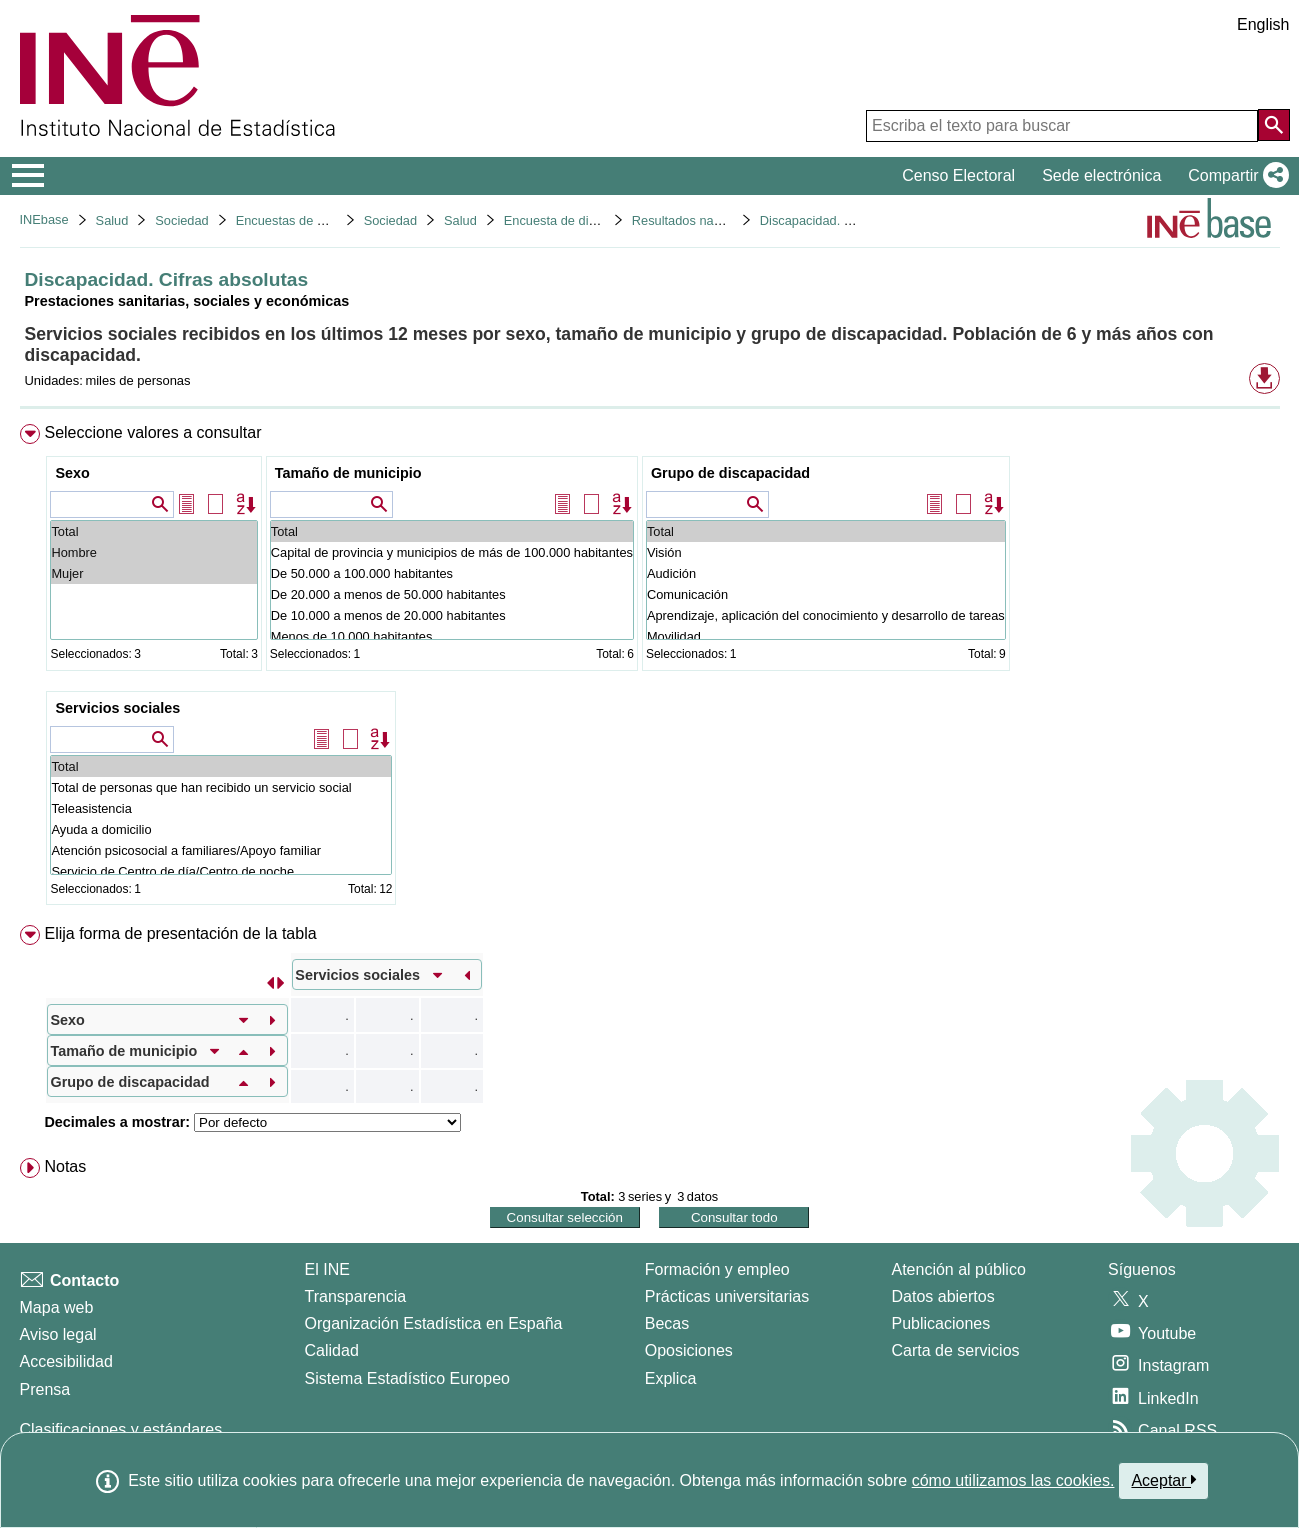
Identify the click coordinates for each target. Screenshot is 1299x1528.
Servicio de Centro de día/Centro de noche (221, 871)
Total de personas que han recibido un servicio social (221, 787)
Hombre (153, 552)
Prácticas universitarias (727, 1296)
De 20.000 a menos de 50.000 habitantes (452, 594)
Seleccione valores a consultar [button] (152, 432)
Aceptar (1163, 1480)
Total (153, 531)
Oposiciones (689, 1350)
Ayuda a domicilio (221, 829)
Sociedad (181, 220)
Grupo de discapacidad (730, 473)
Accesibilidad (66, 1361)
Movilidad (826, 636)
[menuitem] (650, 669)
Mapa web (57, 1307)
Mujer (153, 573)
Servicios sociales (117, 708)
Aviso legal (58, 1334)
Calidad (332, 1350)
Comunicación (826, 594)
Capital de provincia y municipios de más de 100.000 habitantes (452, 552)
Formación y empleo (717, 1269)
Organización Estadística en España (434, 1323)
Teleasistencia (221, 808)
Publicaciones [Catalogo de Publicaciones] (941, 1323)
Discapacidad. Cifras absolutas (848, 220)
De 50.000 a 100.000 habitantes (452, 573)
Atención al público (959, 1269)
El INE (327, 1269)
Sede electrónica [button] (1101, 175)
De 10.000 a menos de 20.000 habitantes (452, 615)
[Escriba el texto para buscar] (1062, 126)
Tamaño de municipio (348, 473)
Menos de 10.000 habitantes (452, 636)
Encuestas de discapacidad (314, 220)
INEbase (44, 219)
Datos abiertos (943, 1296)
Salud (112, 220)
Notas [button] (65, 1166)
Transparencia (356, 1296)
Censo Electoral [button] (958, 175)
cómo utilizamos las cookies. (1013, 1480)
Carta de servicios (956, 1350)
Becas (667, 1323)
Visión (826, 552)
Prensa (45, 1389)
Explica (671, 1378)
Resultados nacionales (696, 220)
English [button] (1263, 24)
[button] (1234, 176)
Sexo (72, 473)
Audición (826, 573)
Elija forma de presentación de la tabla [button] (180, 933)
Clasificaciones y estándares (121, 1429)
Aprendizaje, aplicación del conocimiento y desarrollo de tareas (826, 615)
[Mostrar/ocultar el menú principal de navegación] (28, 176)
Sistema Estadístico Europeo (407, 1378)
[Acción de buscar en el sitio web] (1274, 125)
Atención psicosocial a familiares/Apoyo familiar (221, 850)
